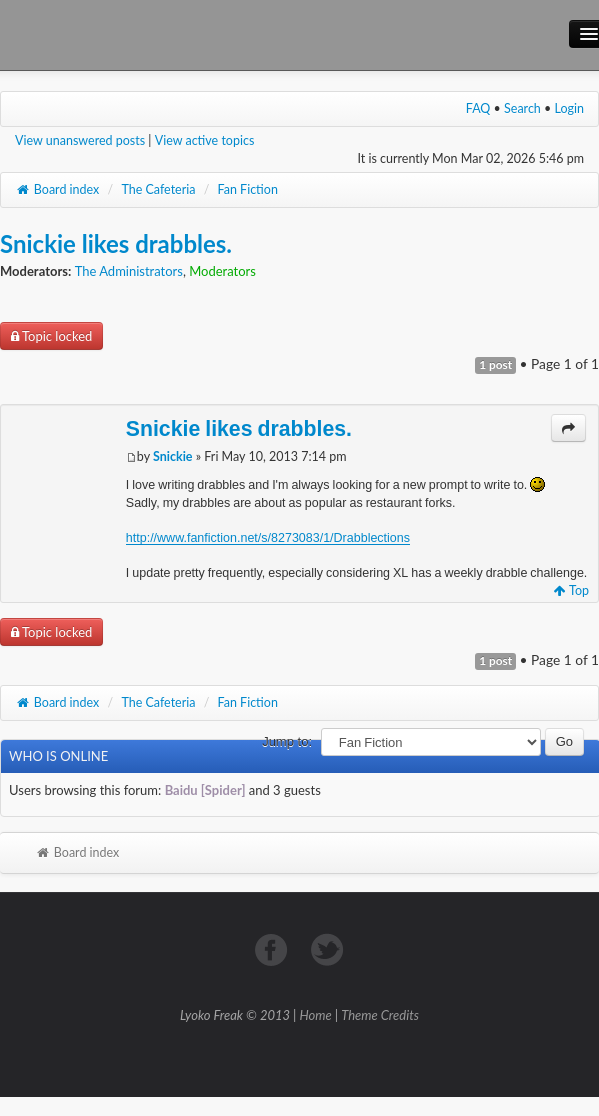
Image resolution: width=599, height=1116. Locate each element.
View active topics (205, 140)
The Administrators (129, 271)
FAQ (478, 108)
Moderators (222, 271)
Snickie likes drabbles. (116, 243)
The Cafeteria (158, 189)
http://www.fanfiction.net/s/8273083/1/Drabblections (268, 537)
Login (570, 108)
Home (316, 1015)
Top (571, 590)
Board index (57, 189)
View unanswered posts (80, 140)
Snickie (173, 456)
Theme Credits (380, 1015)
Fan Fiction (248, 189)
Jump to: (287, 741)
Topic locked (51, 336)
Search (522, 108)
